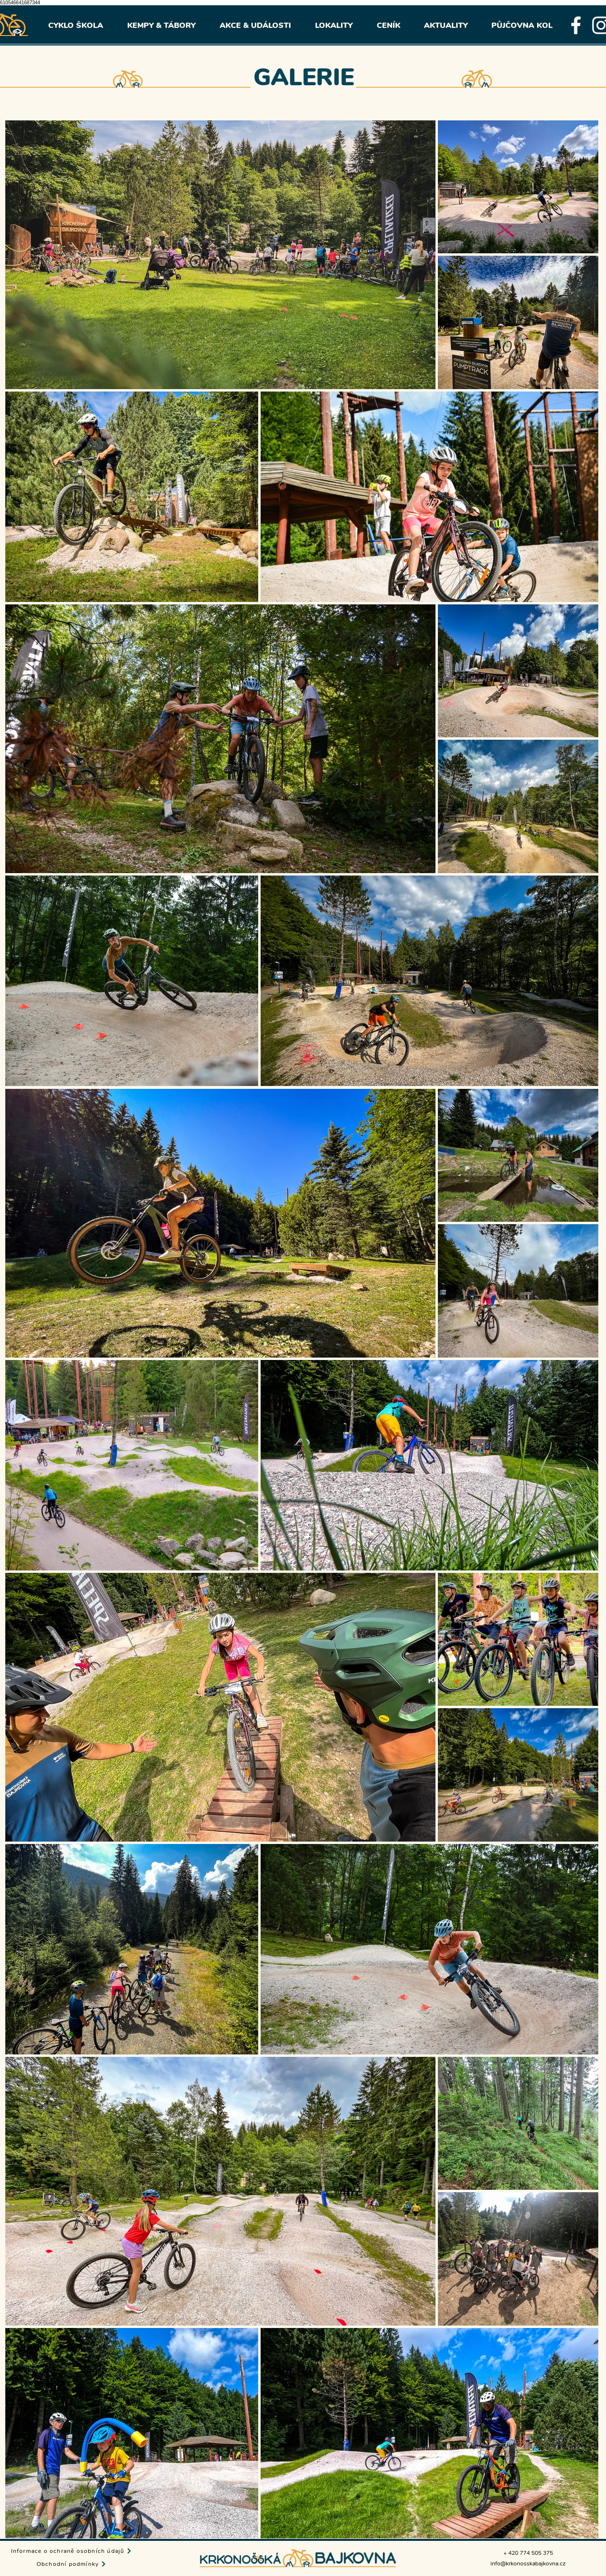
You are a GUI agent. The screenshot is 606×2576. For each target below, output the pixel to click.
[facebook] (576, 25)
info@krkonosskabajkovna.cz (528, 2563)
